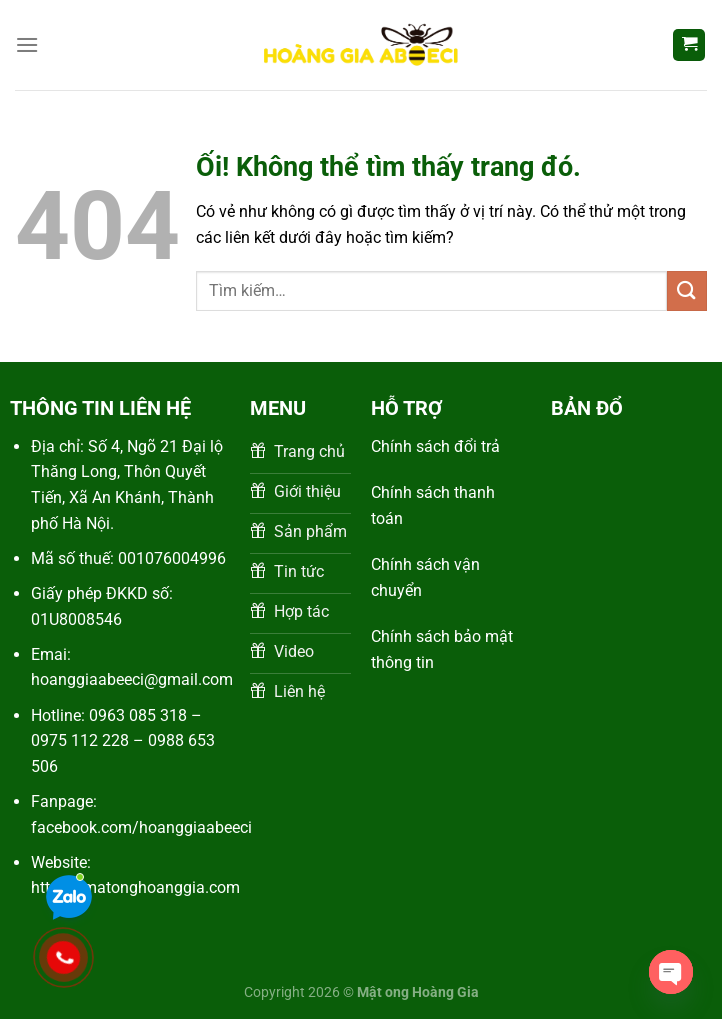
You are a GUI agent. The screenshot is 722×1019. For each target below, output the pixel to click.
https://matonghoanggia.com (135, 887)
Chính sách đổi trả (435, 446)
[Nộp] (687, 290)
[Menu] (27, 44)
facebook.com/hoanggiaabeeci (141, 827)
